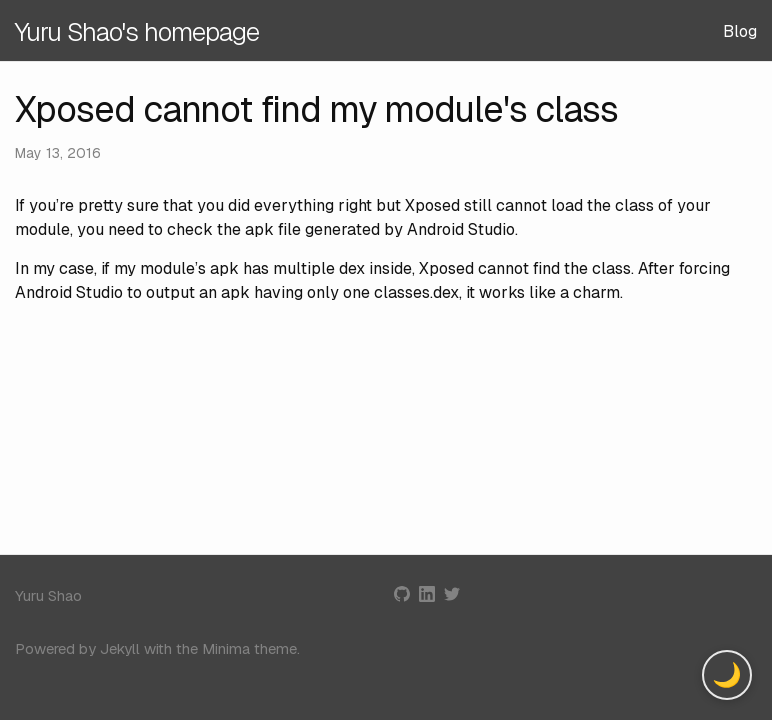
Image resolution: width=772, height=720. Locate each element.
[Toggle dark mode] (727, 675)
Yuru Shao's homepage (137, 32)
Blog (740, 31)
